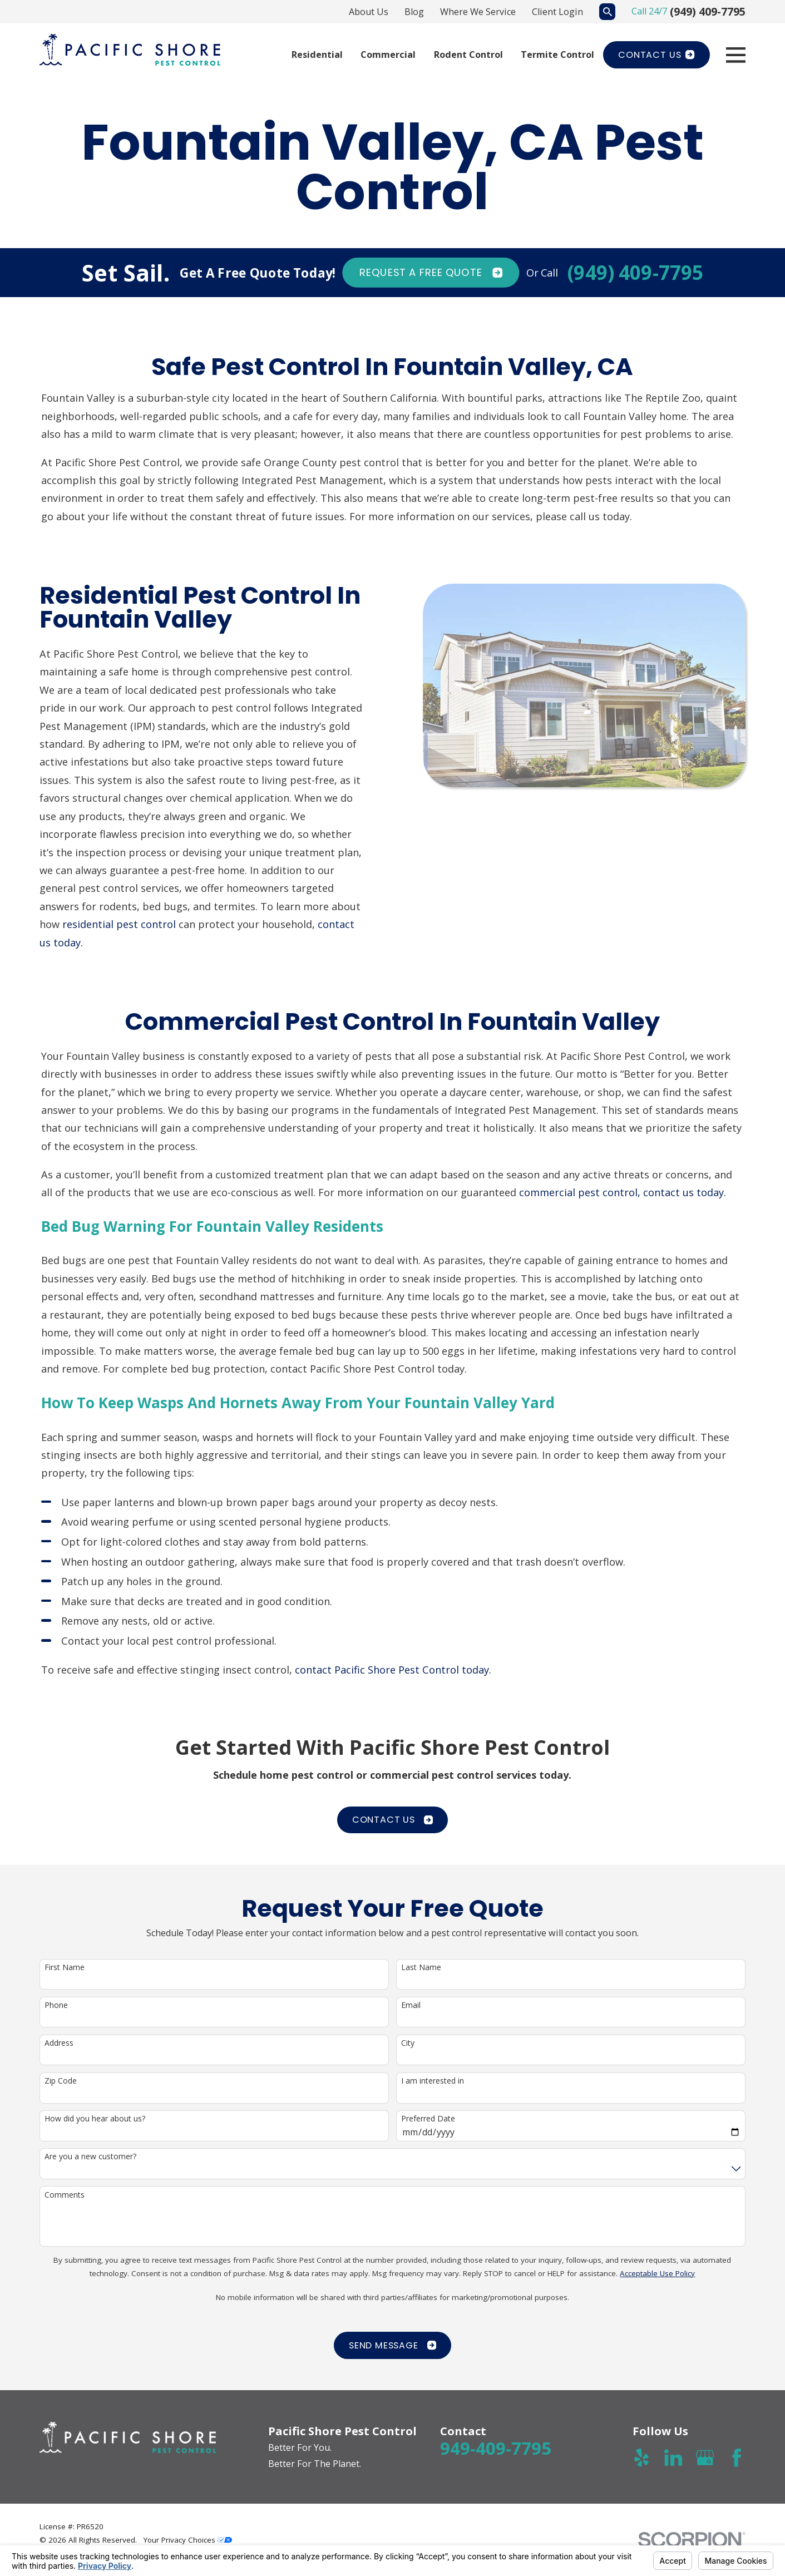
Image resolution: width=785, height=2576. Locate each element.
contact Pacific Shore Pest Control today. (394, 1681)
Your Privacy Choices (188, 2540)
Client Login (557, 12)
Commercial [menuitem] (388, 54)
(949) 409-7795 (707, 11)
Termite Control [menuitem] (557, 54)
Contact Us (656, 54)
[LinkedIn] (673, 2457)
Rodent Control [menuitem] (468, 54)
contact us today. (684, 1203)
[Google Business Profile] (705, 2457)
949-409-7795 (495, 2448)
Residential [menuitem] (317, 54)
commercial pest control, (579, 1203)
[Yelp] (641, 2457)
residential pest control (109, 924)
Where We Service (478, 12)
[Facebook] (736, 2457)
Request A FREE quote (430, 272)
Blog (414, 12)
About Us (368, 12)
